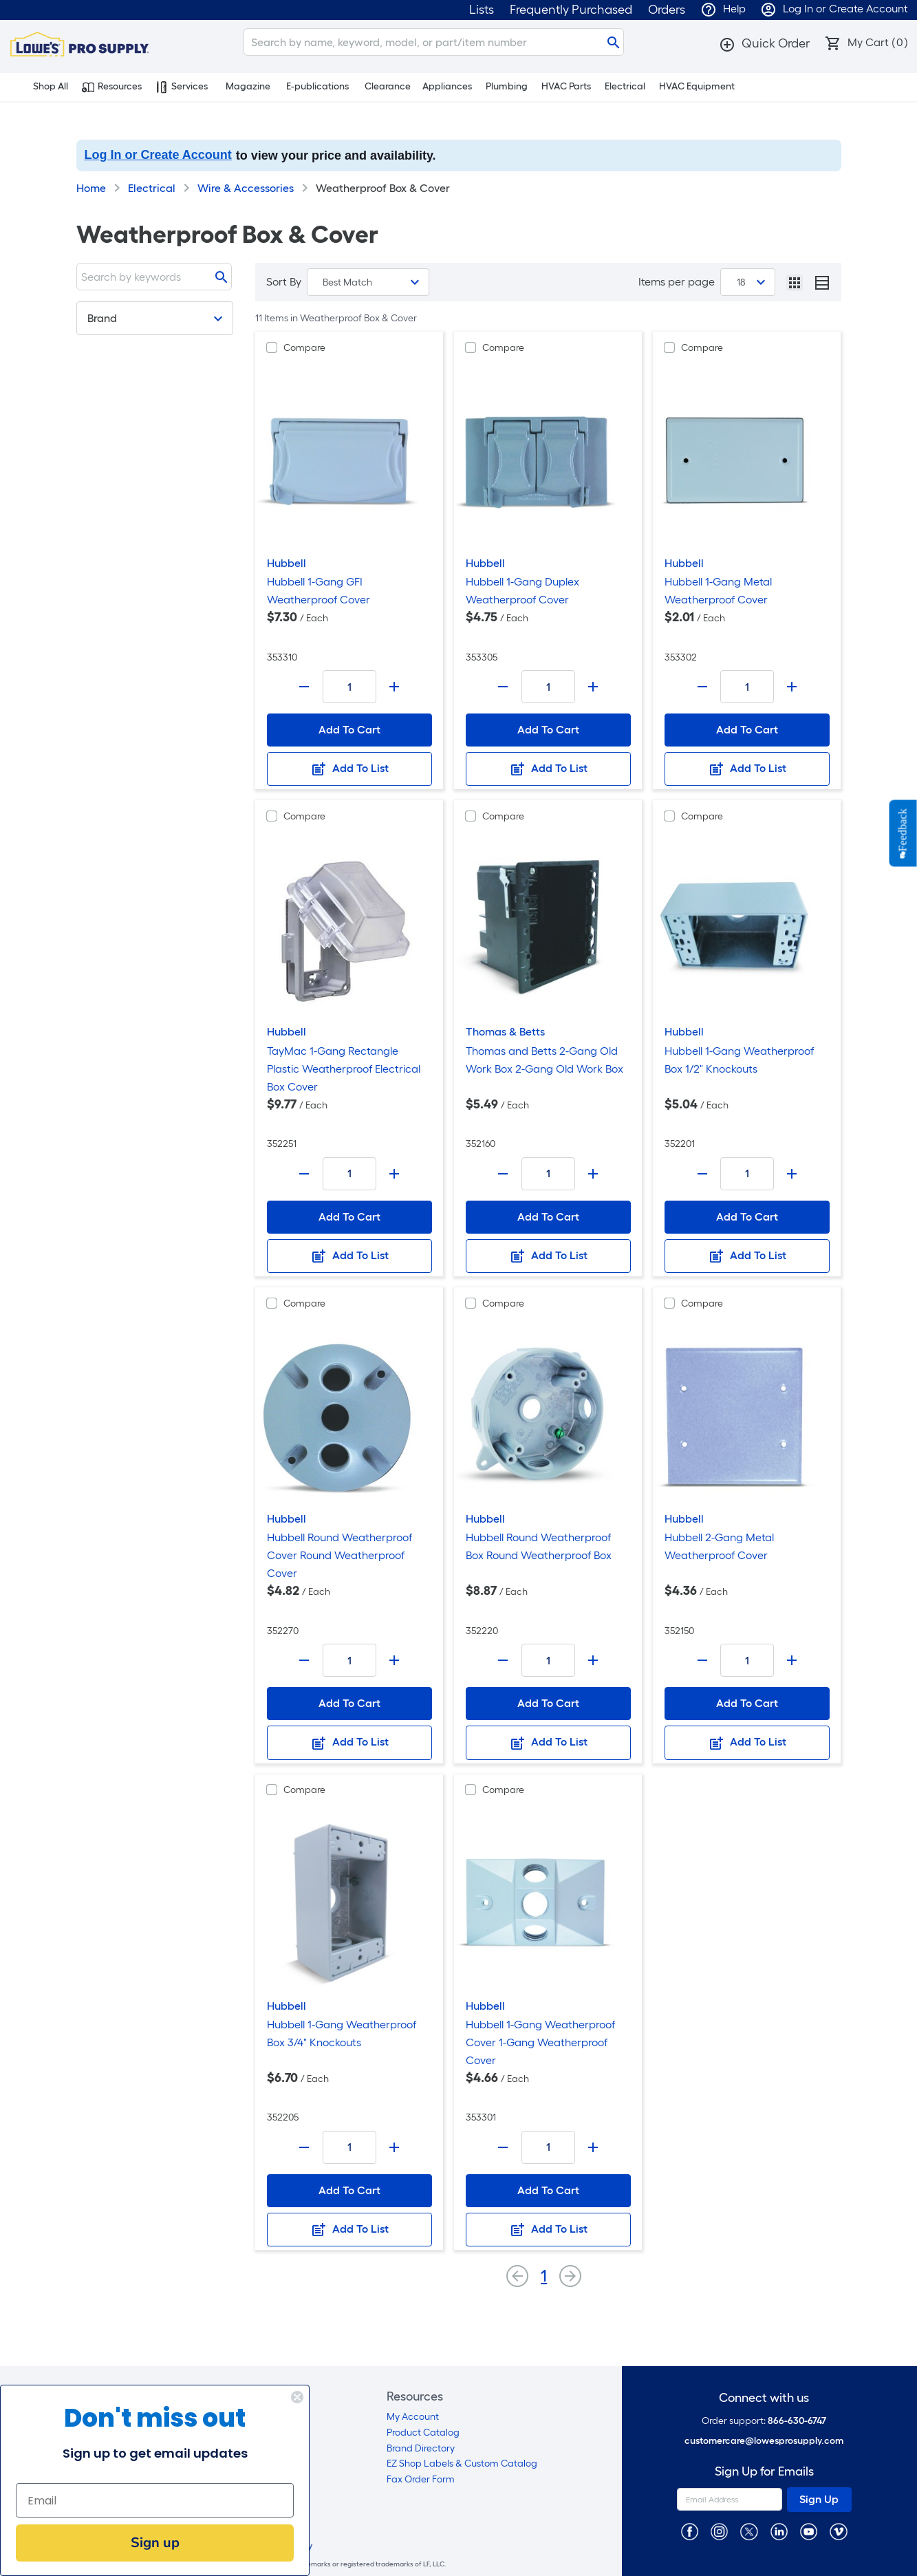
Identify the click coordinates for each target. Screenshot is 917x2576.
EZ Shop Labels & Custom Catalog (462, 2463)
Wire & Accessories (245, 188)
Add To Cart (349, 729)
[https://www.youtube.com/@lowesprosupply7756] (808, 2531)
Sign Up (819, 2499)
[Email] (144, 2500)
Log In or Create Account (158, 155)
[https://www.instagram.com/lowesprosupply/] (719, 2531)
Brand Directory (421, 2448)
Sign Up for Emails (764, 2472)
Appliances (447, 86)
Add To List (349, 769)
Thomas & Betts (505, 1031)
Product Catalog (423, 2432)
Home (91, 188)
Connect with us (764, 2398)
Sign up (144, 2542)
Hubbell (286, 563)
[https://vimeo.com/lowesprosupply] (838, 2531)
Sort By (283, 281)
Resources (112, 86)
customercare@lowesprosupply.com (763, 2441)
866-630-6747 (797, 2421)
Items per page (676, 281)
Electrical (625, 86)
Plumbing (507, 86)
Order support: (764, 2421)
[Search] (434, 42)
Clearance (388, 86)
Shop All (42, 86)
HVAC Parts (566, 86)
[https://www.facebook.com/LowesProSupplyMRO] (689, 2531)
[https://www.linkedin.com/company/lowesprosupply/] (779, 2531)
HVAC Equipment (697, 86)
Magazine (248, 86)
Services (181, 86)
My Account (413, 2417)
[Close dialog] (287, 2397)
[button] (764, 43)
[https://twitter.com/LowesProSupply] (749, 2531)
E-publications (317, 86)
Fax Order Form (421, 2479)
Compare (304, 348)
